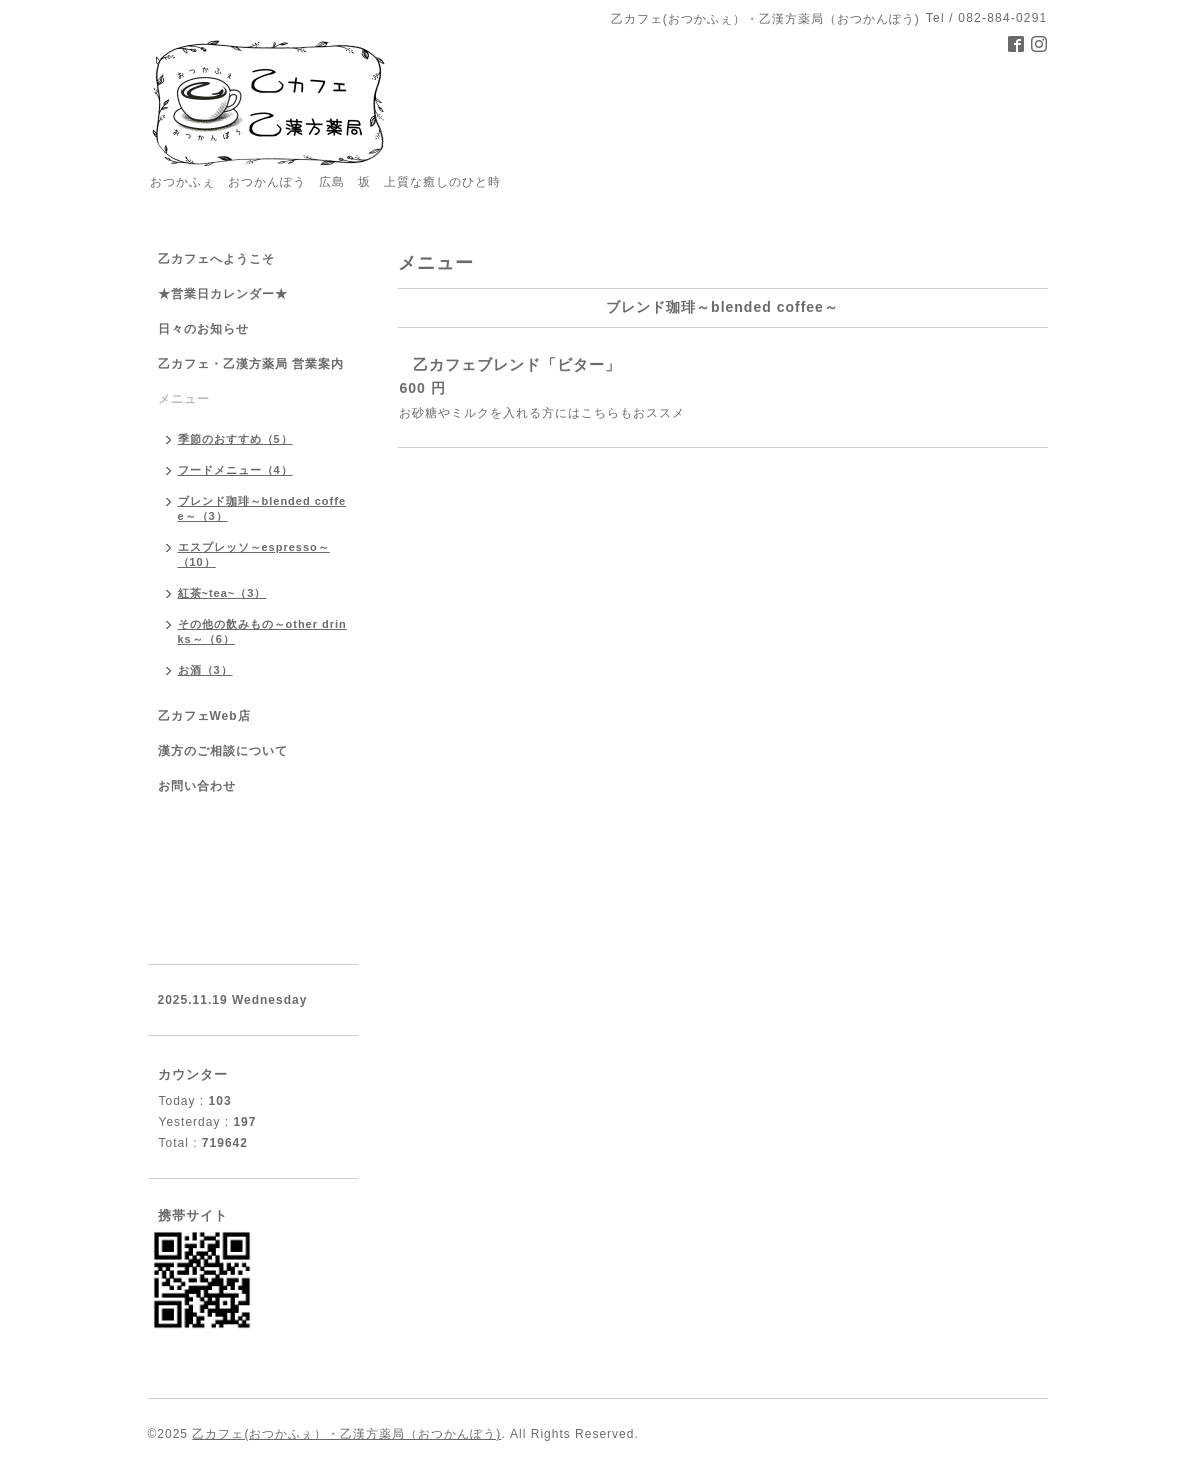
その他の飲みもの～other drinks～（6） (262, 631)
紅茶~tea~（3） (222, 593)
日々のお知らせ (203, 329)
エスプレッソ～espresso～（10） (254, 554)
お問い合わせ (197, 786)
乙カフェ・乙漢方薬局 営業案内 (251, 364)
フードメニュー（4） (235, 470)
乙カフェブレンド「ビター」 (517, 364)
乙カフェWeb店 (204, 716)
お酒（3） (205, 670)
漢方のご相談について (223, 751)
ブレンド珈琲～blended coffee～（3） (262, 508)
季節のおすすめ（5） (235, 439)
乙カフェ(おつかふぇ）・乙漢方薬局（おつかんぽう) (346, 1434)
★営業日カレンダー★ (223, 294)
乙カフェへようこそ (216, 259)
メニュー (184, 399)
